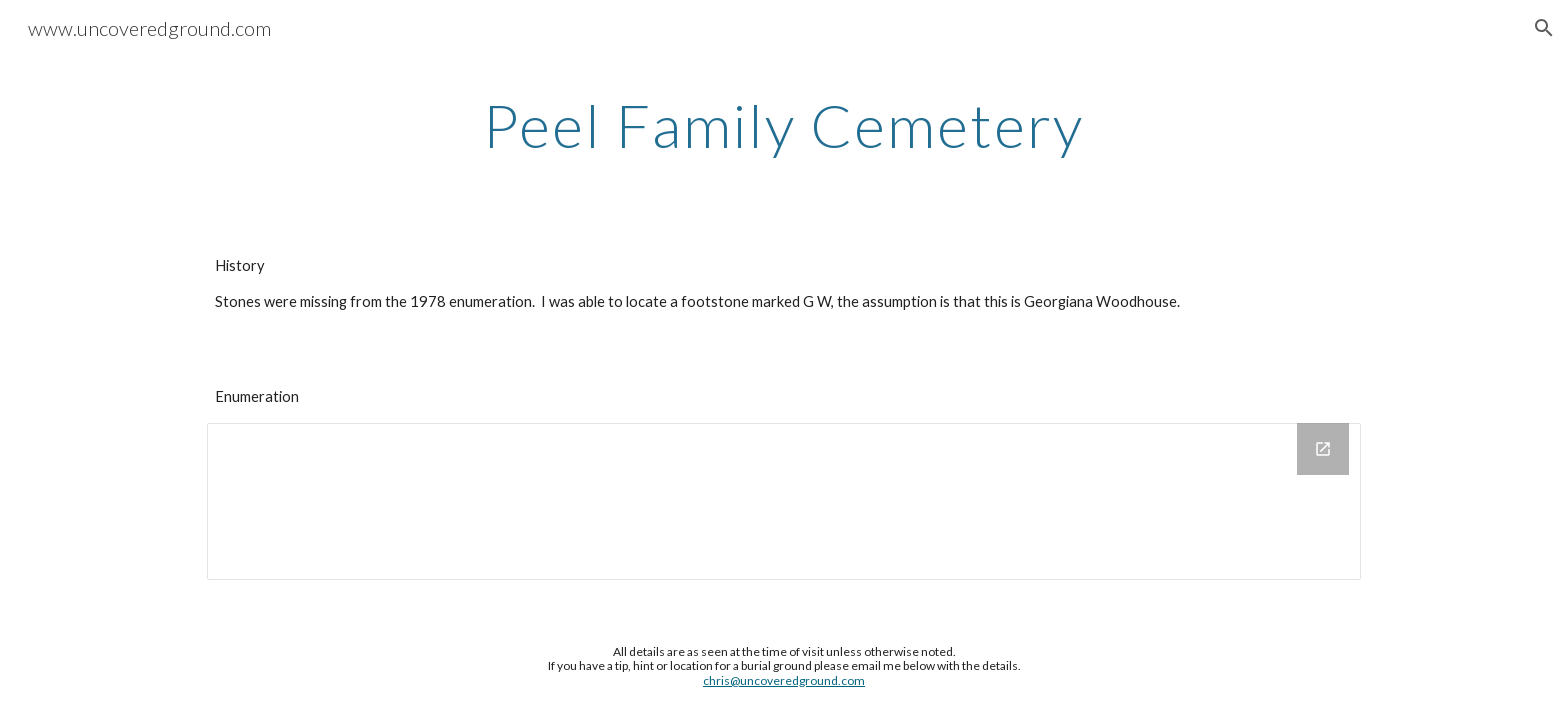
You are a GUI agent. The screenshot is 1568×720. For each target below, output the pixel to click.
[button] (1544, 28)
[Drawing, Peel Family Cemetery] (784, 501)
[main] (784, 125)
